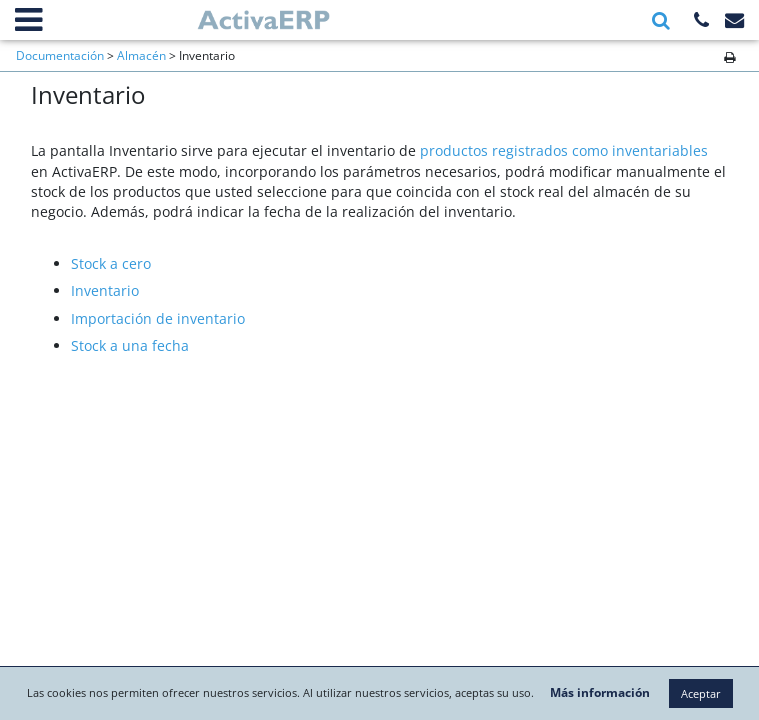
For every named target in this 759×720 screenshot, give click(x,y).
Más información (659, 652)
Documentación (60, 55)
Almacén (141, 55)
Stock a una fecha (130, 345)
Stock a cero (111, 263)
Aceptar (380, 693)
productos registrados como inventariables (564, 150)
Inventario (105, 290)
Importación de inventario (158, 318)
